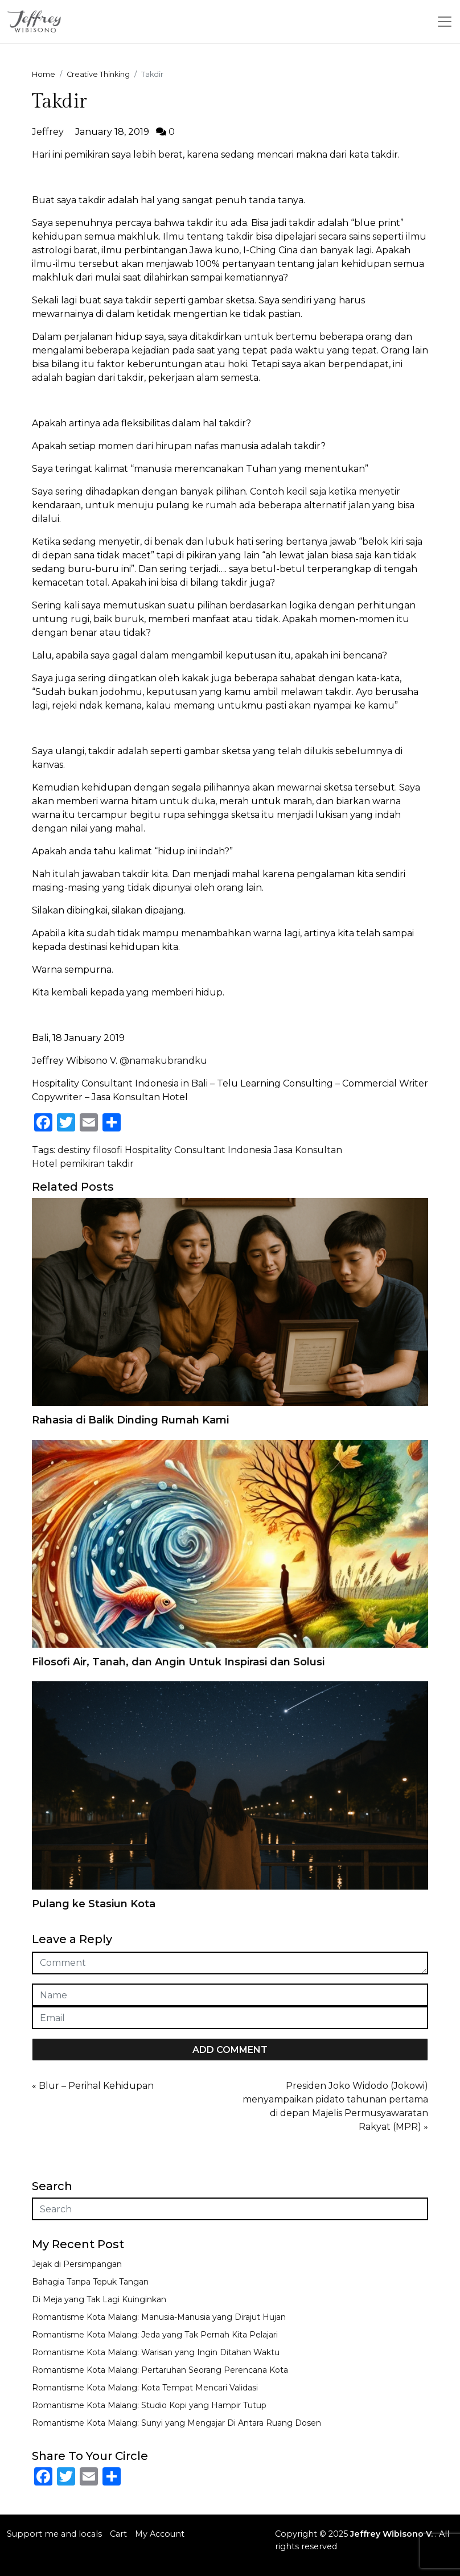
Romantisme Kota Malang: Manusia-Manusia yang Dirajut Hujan (159, 2317)
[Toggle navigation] (444, 21)
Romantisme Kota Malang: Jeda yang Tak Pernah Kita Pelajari (155, 2335)
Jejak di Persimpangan (77, 2264)
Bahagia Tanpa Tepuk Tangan (90, 2282)
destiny (74, 1150)
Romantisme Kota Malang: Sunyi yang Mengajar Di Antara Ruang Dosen (176, 2423)
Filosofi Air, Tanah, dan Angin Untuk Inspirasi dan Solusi (178, 1662)
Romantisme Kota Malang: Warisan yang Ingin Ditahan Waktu (156, 2352)
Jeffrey (48, 131)
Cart (118, 2534)
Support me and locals (54, 2534)
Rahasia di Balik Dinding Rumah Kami (130, 1420)
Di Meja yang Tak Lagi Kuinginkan (99, 2299)
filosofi (107, 1150)
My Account (159, 2534)
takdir (120, 1163)
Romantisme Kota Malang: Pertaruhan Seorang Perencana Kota (160, 2370)
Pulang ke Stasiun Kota (93, 1904)
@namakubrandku (163, 1060)
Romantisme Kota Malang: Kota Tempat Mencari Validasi (145, 2387)
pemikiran (82, 1163)
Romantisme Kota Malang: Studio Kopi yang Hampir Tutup (149, 2405)
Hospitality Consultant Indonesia (198, 1150)
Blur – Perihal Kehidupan (96, 2085)
